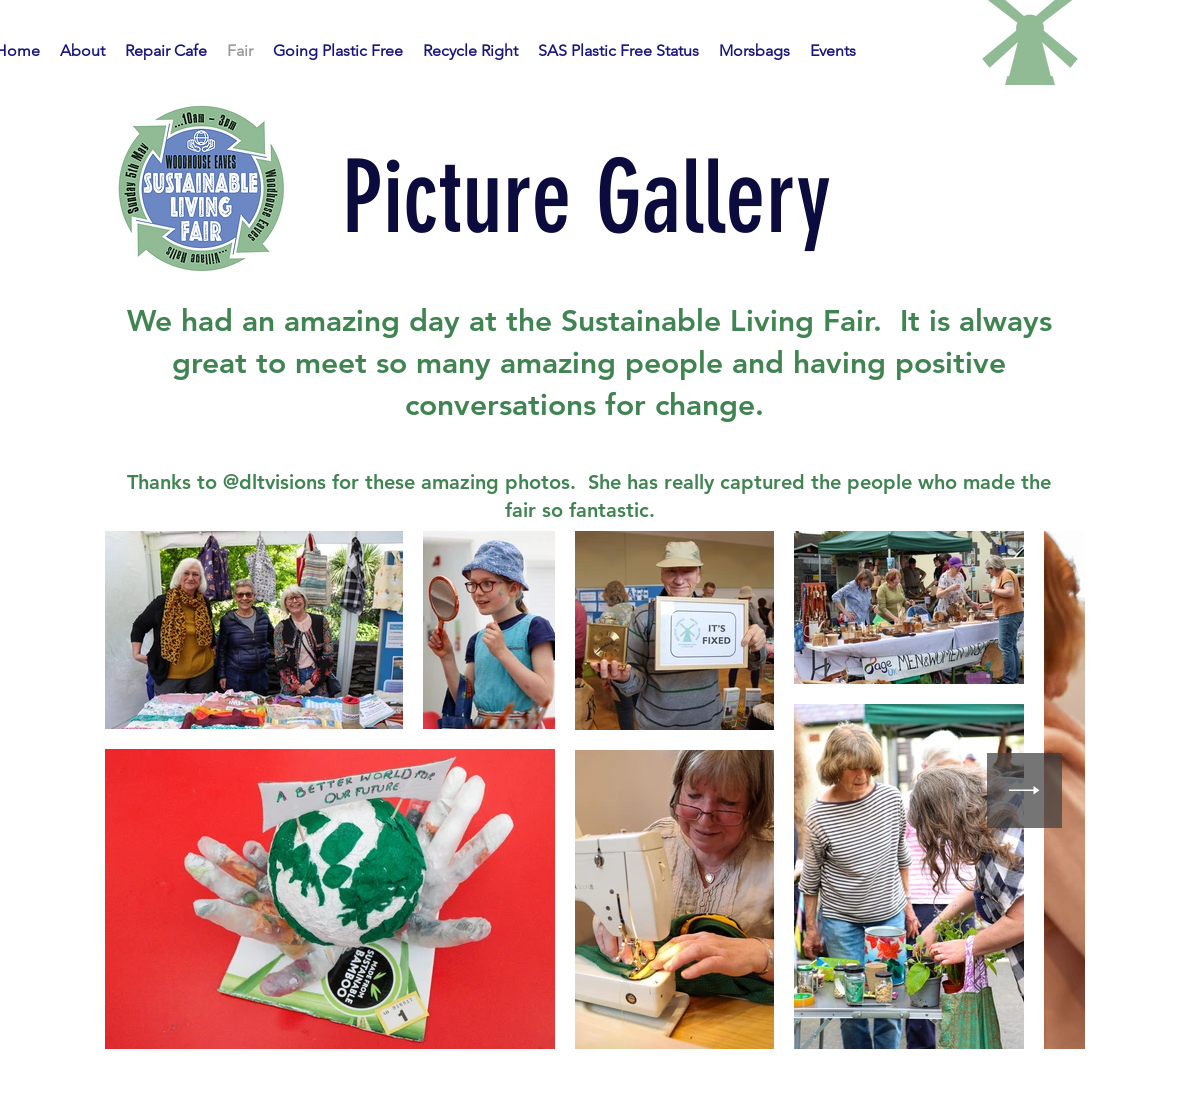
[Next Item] (1024, 790)
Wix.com (1034, 1091)
